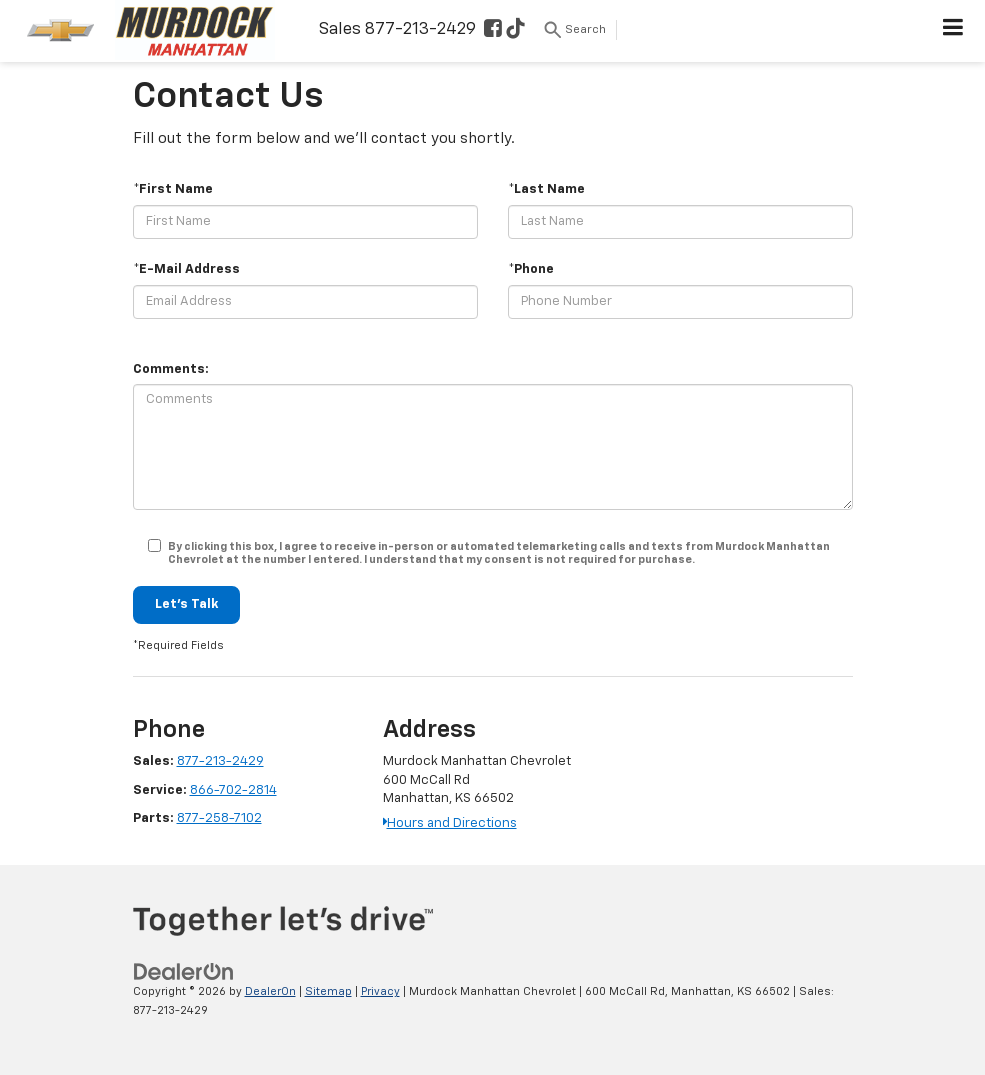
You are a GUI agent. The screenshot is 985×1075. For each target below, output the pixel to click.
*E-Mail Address (186, 269)
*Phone (531, 269)
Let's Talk (186, 604)
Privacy (380, 991)
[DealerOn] (184, 972)
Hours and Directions (450, 823)
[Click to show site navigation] (953, 31)
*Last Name (546, 189)
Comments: (171, 369)
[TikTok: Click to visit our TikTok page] (515, 30)
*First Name (173, 189)
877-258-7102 (219, 818)
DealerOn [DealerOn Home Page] (270, 991)
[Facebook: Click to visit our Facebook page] (493, 30)
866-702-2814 (233, 790)
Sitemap (328, 991)
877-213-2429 (220, 761)
